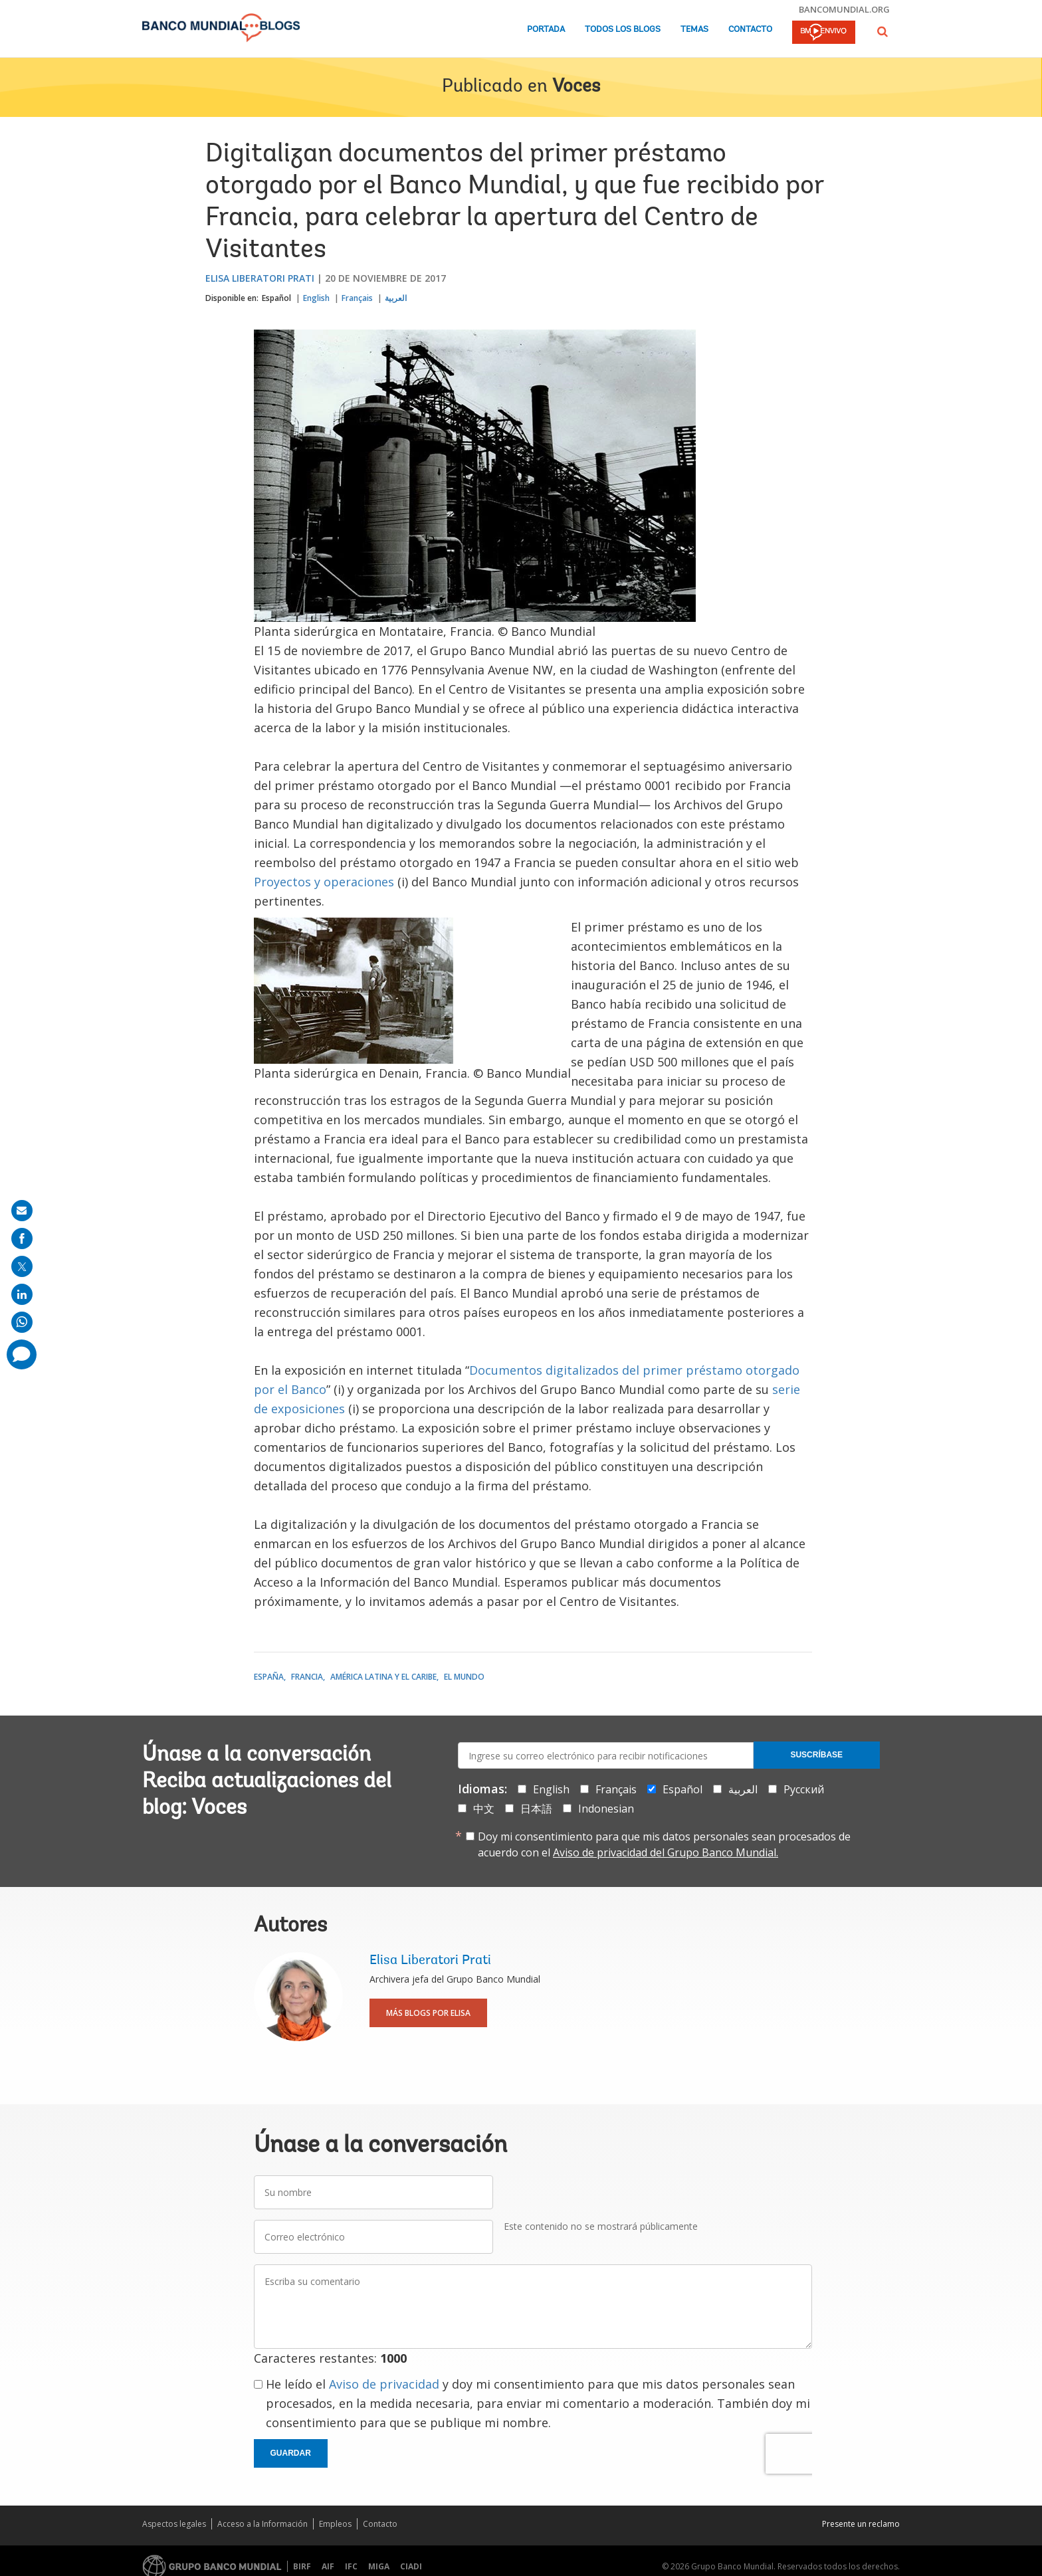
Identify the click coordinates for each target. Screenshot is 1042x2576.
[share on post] (22, 1266)
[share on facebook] (22, 1238)
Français (357, 298)
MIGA (378, 2566)
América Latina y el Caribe (383, 1676)
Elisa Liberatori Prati (259, 278)
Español (276, 298)
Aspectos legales (174, 2523)
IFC (351, 2566)
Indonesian (606, 1808)
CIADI (411, 2566)
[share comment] (22, 1354)
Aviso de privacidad (384, 2384)
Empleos (335, 2523)
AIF (328, 2566)
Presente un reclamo (861, 2523)
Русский (803, 1789)
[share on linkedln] (22, 1294)
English (316, 298)
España (269, 1676)
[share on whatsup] (22, 1322)
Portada (546, 29)
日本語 (536, 1808)
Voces (576, 87)
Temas (694, 29)
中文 (483, 1808)
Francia (307, 1676)
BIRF (302, 2566)
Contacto (750, 29)
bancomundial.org (844, 9)
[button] (882, 31)
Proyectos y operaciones (324, 882)
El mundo (464, 1676)
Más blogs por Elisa (428, 2013)
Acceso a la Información (262, 2523)
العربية (396, 298)
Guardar (290, 2453)
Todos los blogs (623, 29)
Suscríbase (816, 1754)
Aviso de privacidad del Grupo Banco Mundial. (665, 1852)
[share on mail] (22, 1210)
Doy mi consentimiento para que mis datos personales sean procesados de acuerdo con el (664, 1844)
